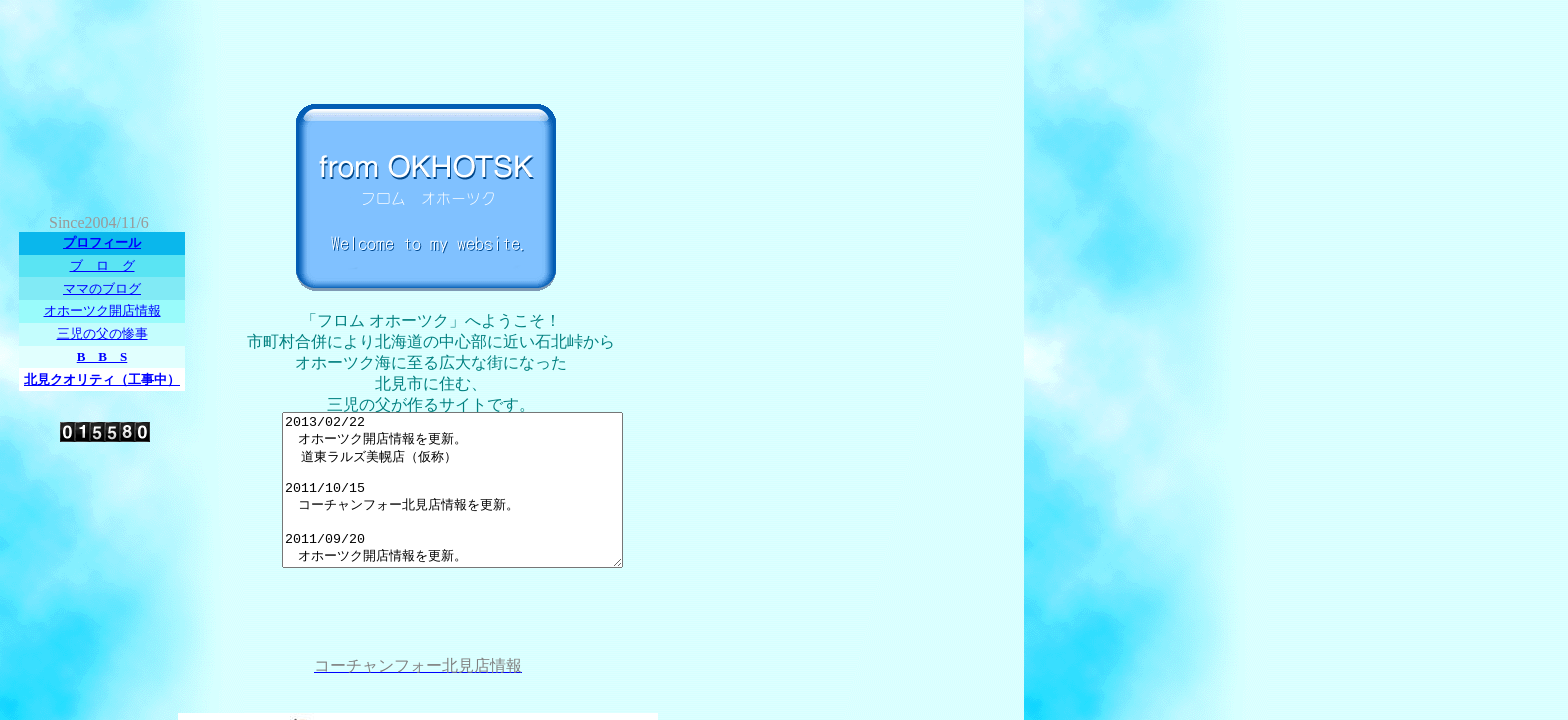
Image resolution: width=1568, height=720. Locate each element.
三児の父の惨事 (102, 333)
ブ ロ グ (102, 265)
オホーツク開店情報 (102, 310)
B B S (102, 356)
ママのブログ (102, 288)
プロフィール (102, 242)
